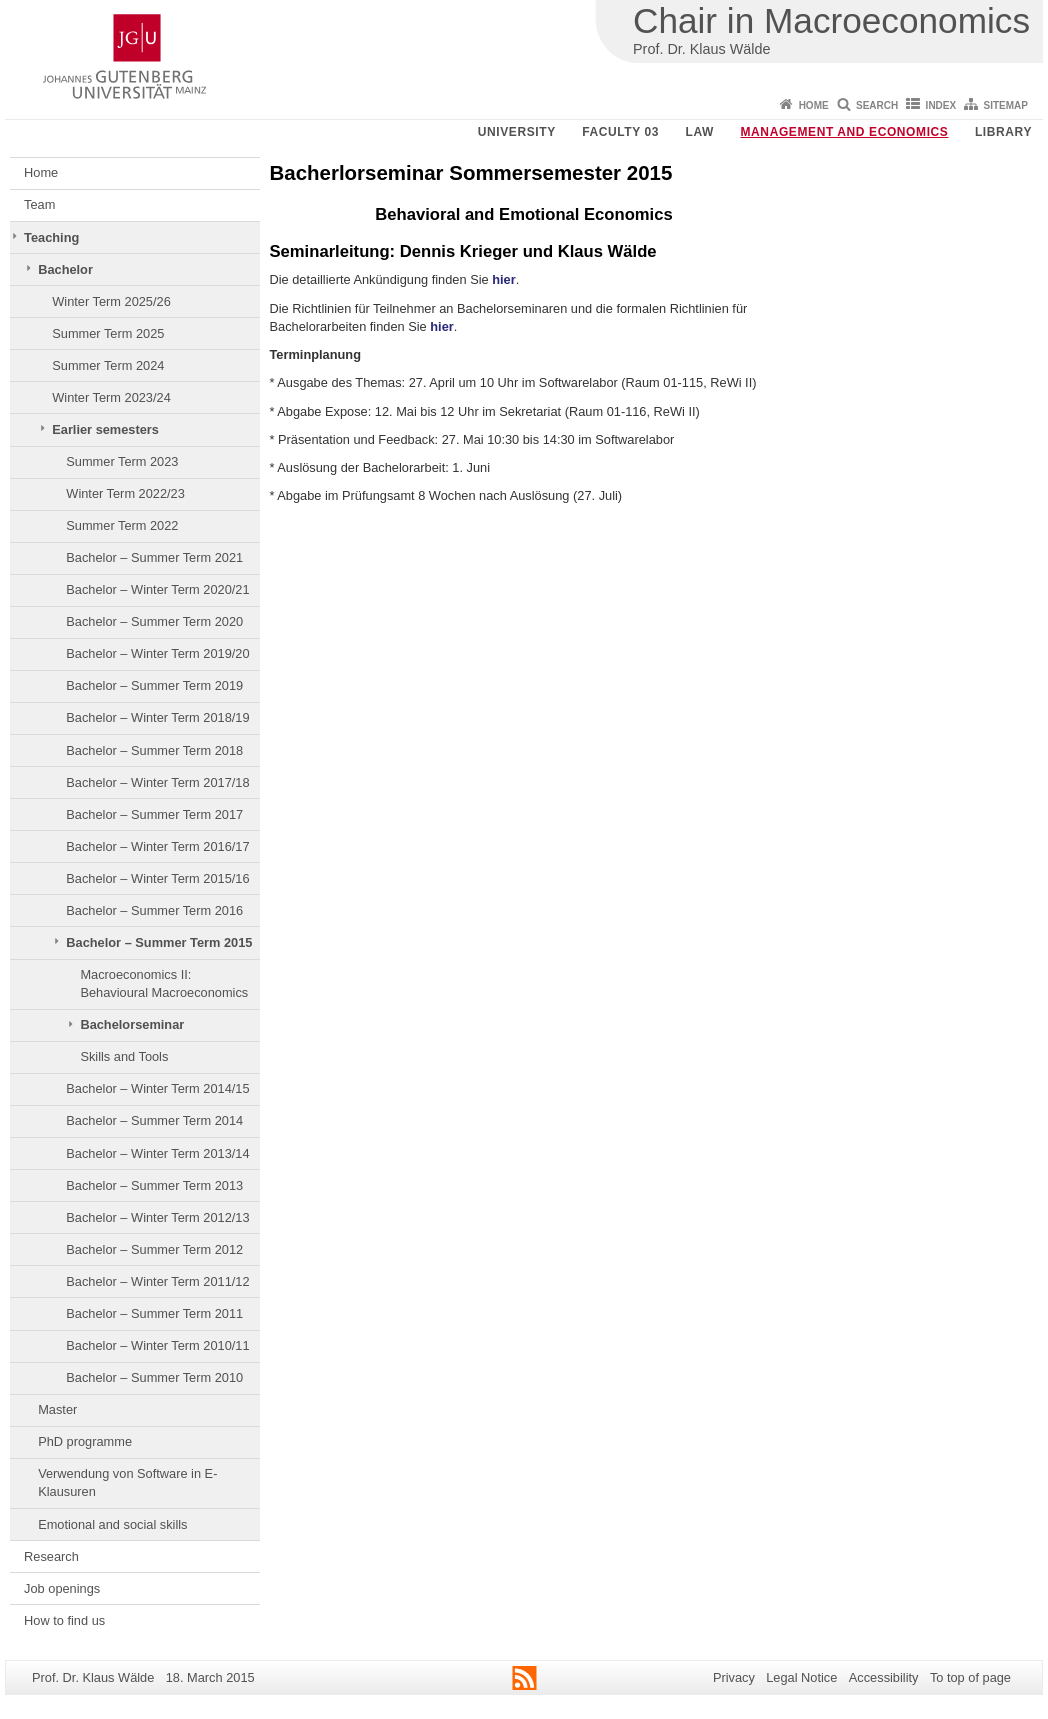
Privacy (734, 1677)
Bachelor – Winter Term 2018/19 (157, 717)
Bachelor (65, 269)
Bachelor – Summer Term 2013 (154, 1185)
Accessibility (884, 1677)
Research (51, 1556)
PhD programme (85, 1441)
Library (1003, 132)
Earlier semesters (105, 429)
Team (39, 204)
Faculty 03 (620, 132)
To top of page (970, 1677)
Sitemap (1006, 105)
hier (503, 279)
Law (700, 132)
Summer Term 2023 (122, 461)
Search (877, 105)
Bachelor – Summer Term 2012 (154, 1249)
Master (57, 1409)
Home (814, 105)
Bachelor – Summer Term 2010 (154, 1377)
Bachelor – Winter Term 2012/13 (157, 1217)
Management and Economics (845, 132)
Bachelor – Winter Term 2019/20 (157, 653)
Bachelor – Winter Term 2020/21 (157, 589)
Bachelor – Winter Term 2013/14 (157, 1153)
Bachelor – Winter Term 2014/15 (157, 1088)
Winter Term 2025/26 (111, 301)
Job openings (62, 1588)
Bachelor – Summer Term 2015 (159, 942)
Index (941, 105)
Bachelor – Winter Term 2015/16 (157, 878)
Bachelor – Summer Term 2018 (154, 750)
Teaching (51, 237)
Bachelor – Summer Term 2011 (154, 1313)
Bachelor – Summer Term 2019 (154, 685)
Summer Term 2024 (108, 365)
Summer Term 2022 (122, 525)
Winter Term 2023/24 (111, 397)
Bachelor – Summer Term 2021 (154, 557)
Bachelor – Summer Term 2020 (154, 621)
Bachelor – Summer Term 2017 (154, 814)
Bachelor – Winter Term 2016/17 (157, 846)
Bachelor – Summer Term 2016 (154, 910)
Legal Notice (801, 1677)
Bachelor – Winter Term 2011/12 (157, 1281)
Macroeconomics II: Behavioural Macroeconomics (164, 983)
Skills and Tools (124, 1056)
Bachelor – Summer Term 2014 (154, 1120)
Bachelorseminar (132, 1024)
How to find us (64, 1620)
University (517, 132)
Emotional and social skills (112, 1524)
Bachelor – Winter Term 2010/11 (157, 1345)
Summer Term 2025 (108, 333)
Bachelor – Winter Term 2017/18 (157, 782)
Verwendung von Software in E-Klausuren (127, 1482)
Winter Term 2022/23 (125, 493)
